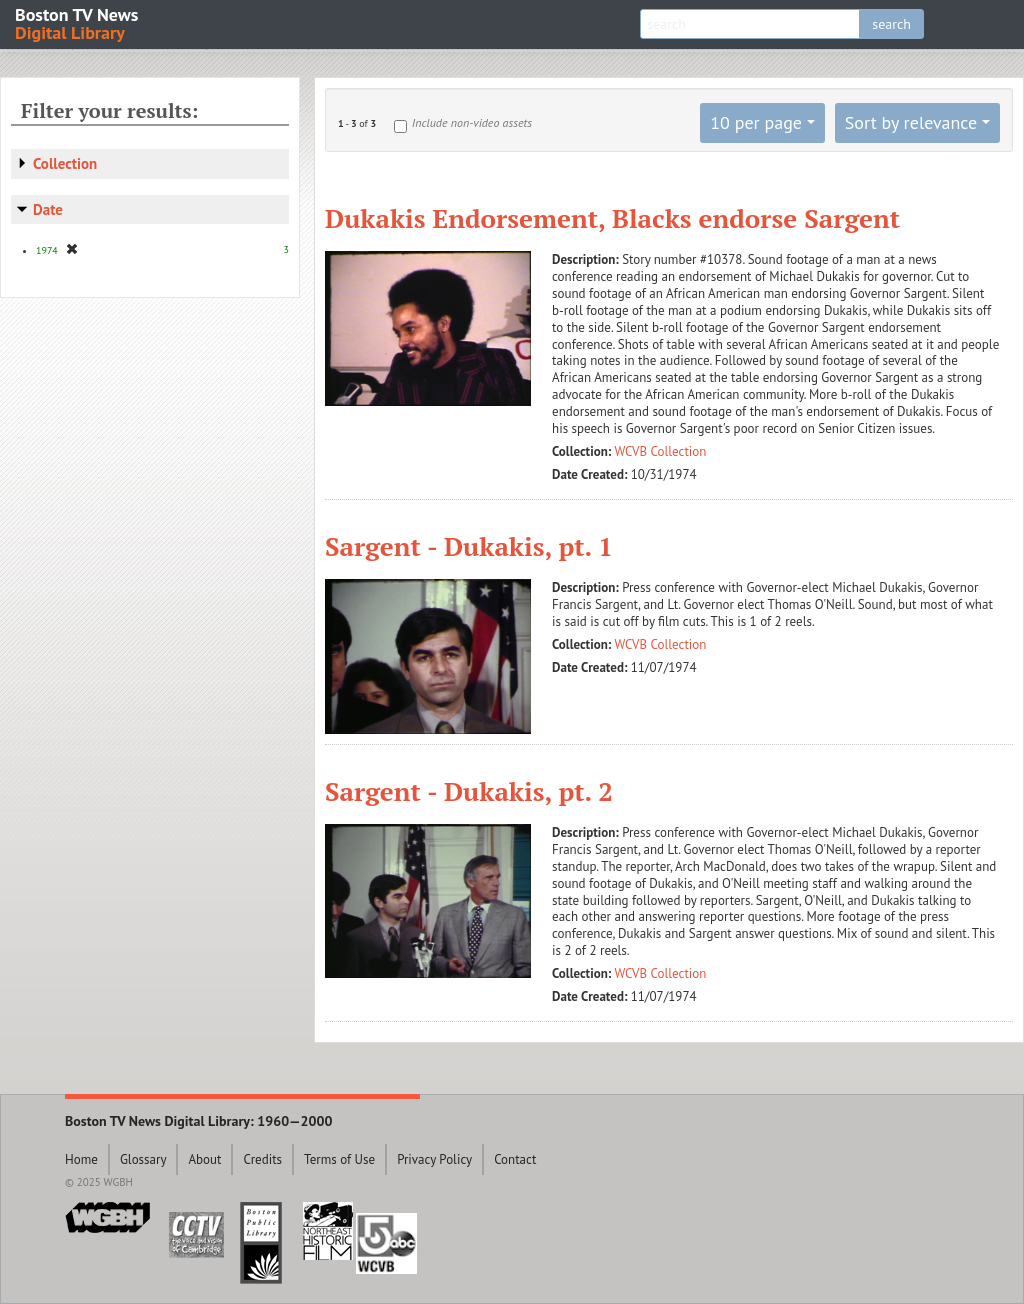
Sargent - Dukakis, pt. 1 (469, 546)
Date (48, 209)
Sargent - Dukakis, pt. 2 (469, 791)
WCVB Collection (661, 451)
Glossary (143, 1159)
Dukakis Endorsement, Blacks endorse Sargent (612, 218)
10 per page (756, 122)
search (891, 24)
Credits (262, 1159)
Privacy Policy (434, 1159)
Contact (515, 1159)
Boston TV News (78, 22)
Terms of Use (339, 1159)
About (204, 1159)
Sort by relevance (911, 122)
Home (81, 1159)
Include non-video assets (472, 122)
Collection (65, 163)
